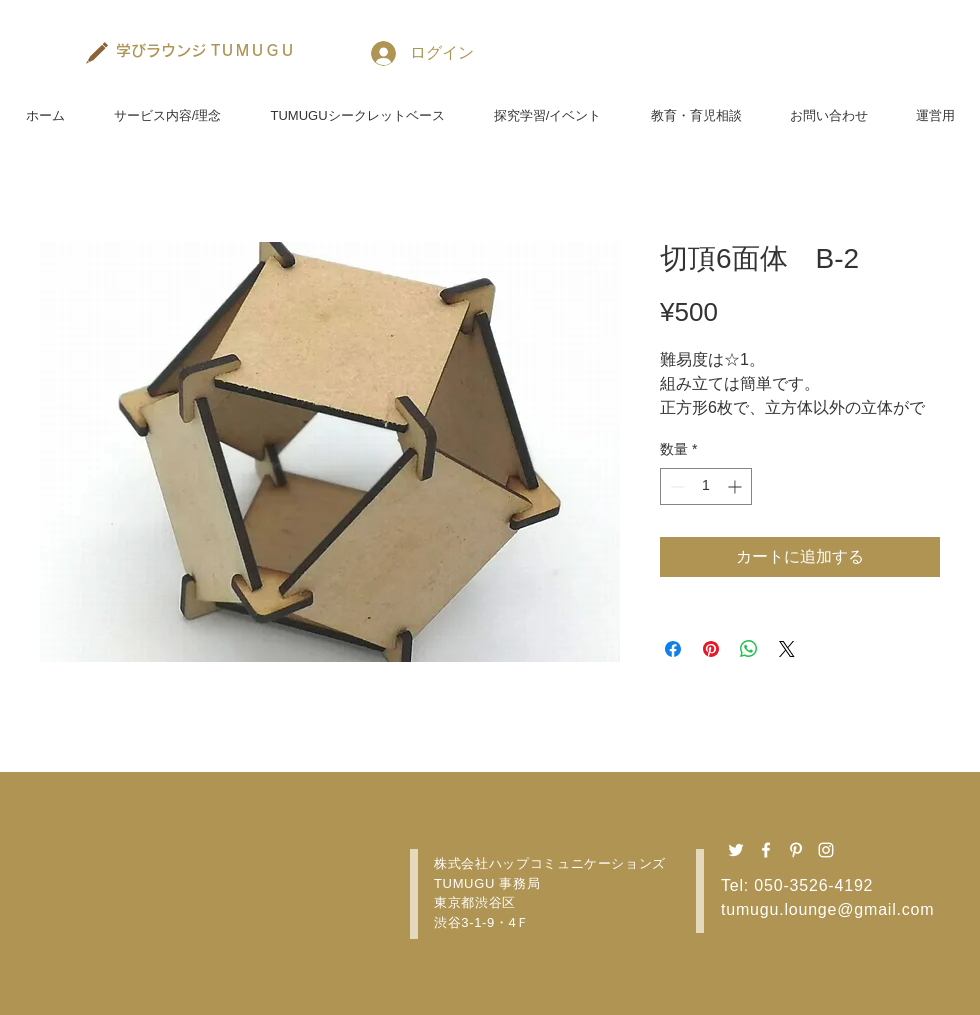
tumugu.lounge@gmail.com (827, 909)
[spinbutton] (706, 486)
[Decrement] (675, 486)
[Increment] (736, 486)
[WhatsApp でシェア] (749, 649)
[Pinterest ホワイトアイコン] (796, 850)
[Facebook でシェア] (673, 649)
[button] (167, 107)
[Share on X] (787, 649)
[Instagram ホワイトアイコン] (826, 850)
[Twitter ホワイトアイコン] (736, 850)
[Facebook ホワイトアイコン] (766, 850)
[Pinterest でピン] (711, 649)
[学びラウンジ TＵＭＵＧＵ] (206, 50)
